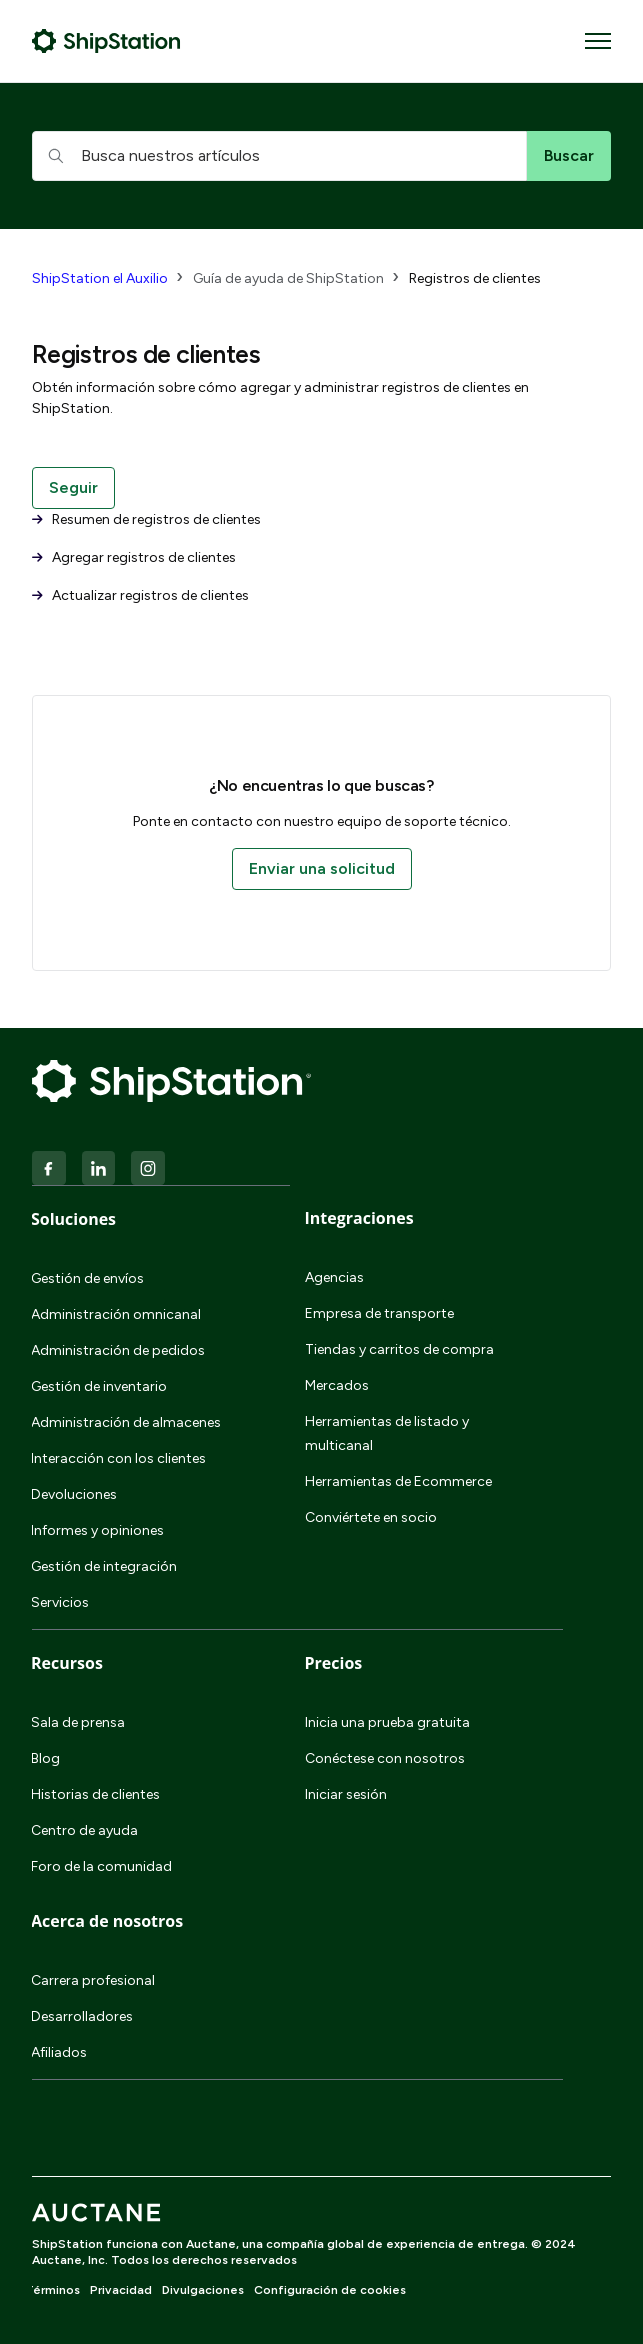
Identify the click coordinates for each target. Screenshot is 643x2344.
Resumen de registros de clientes (146, 519)
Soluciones (73, 1219)
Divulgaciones (203, 2290)
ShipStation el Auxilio (100, 278)
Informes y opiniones (97, 1530)
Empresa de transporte (379, 1313)
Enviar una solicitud (322, 868)
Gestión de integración (104, 1566)
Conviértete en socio (371, 1517)
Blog (45, 1758)
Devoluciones (74, 1494)
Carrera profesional (93, 1980)
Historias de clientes (95, 1794)
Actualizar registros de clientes (140, 595)
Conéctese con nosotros (385, 1758)
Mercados (337, 1385)
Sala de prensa (78, 1722)
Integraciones (359, 1218)
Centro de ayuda (84, 1830)
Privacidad (121, 2290)
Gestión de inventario (99, 1386)
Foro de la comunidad (101, 1866)
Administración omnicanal (116, 1314)
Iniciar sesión (346, 1794)
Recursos (67, 1663)
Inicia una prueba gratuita (387, 1722)
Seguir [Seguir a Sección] (73, 487)
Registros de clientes (475, 278)
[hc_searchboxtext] (279, 156)
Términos (52, 2290)
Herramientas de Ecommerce (398, 1481)
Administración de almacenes (126, 1422)
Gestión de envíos (87, 1278)
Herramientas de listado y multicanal (387, 1433)
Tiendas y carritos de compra (399, 1349)
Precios (334, 1663)
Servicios (60, 1602)
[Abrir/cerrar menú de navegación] (598, 41)
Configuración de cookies (330, 2290)
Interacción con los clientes (118, 1458)
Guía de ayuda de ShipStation (288, 278)
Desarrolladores (82, 2016)
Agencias (334, 1277)
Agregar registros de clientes (134, 557)
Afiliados (59, 2052)
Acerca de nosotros (107, 1921)
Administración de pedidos (118, 1350)
